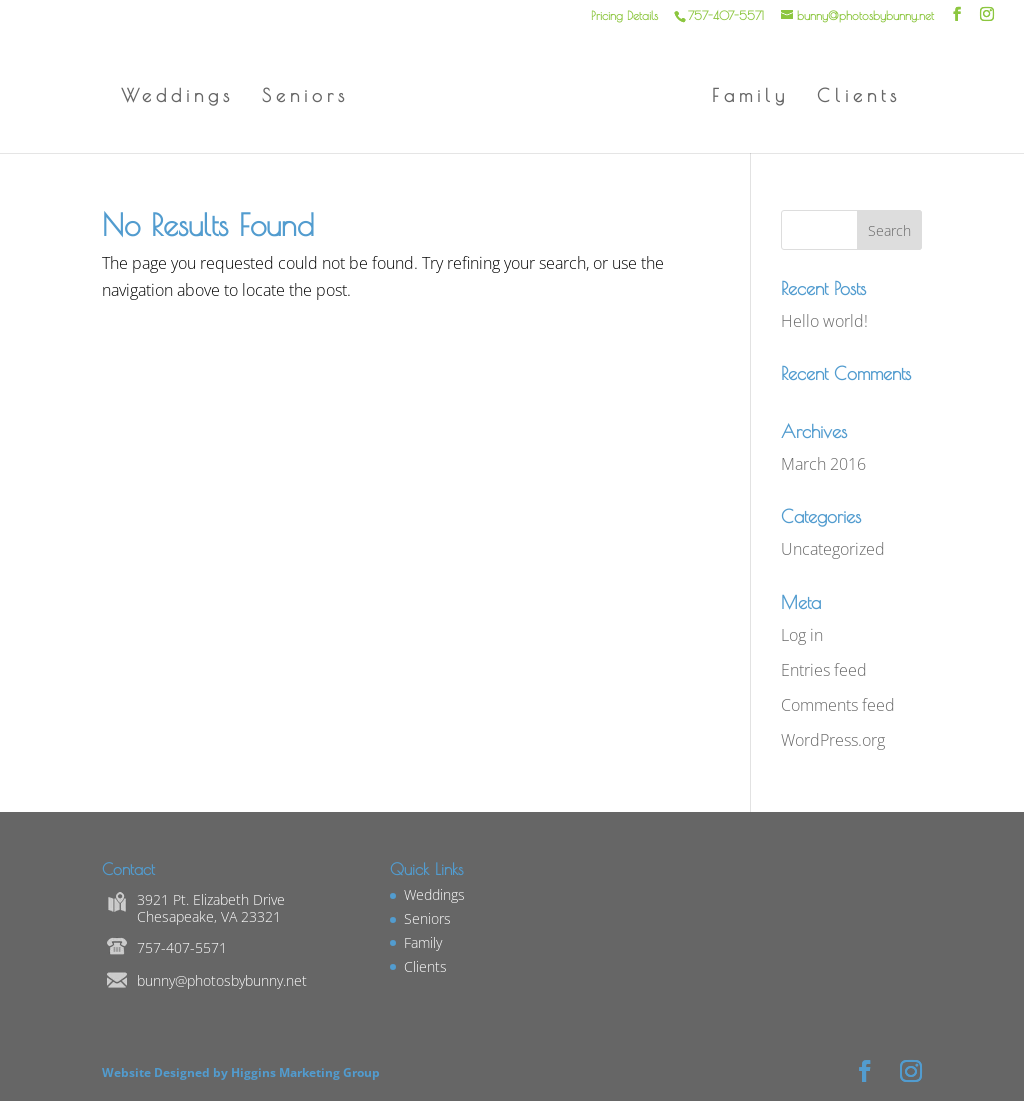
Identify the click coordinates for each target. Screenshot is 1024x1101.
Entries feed (824, 670)
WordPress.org (833, 740)
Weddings (177, 97)
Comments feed (838, 705)
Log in (802, 635)
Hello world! (824, 321)
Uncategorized (833, 549)
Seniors (305, 97)
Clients (859, 97)
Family (750, 97)
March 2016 (823, 464)
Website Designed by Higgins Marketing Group (244, 1072)
